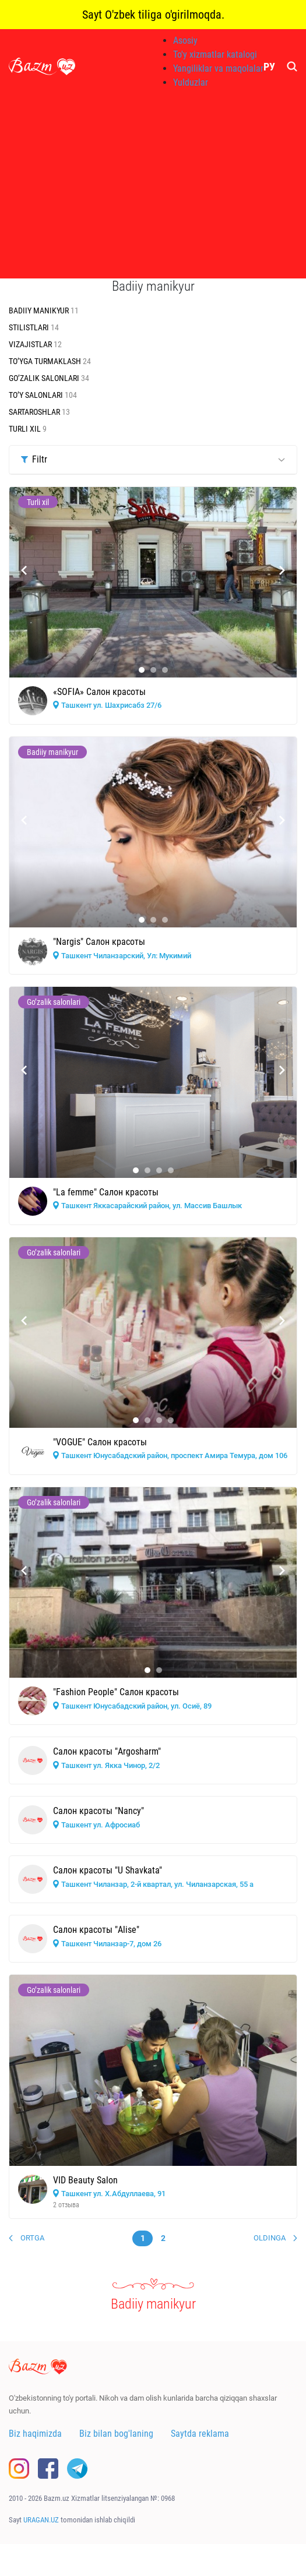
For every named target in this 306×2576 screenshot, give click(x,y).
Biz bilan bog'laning (116, 2433)
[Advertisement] (153, 186)
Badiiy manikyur (40, 310)
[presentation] (23, 570)
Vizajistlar (31, 344)
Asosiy (185, 40)
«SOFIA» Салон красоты (99, 691)
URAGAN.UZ (41, 2519)
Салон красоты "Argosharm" (107, 1751)
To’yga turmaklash (46, 361)
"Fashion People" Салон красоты (116, 1692)
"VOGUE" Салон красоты (100, 1442)
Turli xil (26, 428)
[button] (142, 670)
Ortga (32, 2237)
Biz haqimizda (35, 2433)
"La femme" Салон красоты (106, 1192)
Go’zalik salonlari (45, 378)
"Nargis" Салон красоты (99, 941)
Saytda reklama (200, 2433)
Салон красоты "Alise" (96, 1929)
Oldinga (270, 2237)
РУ (269, 67)
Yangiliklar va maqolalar (218, 68)
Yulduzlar (190, 82)
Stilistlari (30, 327)
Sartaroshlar (35, 412)
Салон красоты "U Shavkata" (107, 1870)
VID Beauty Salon (85, 2180)
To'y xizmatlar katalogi (215, 54)
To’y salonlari (37, 395)
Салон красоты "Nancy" (98, 1810)
